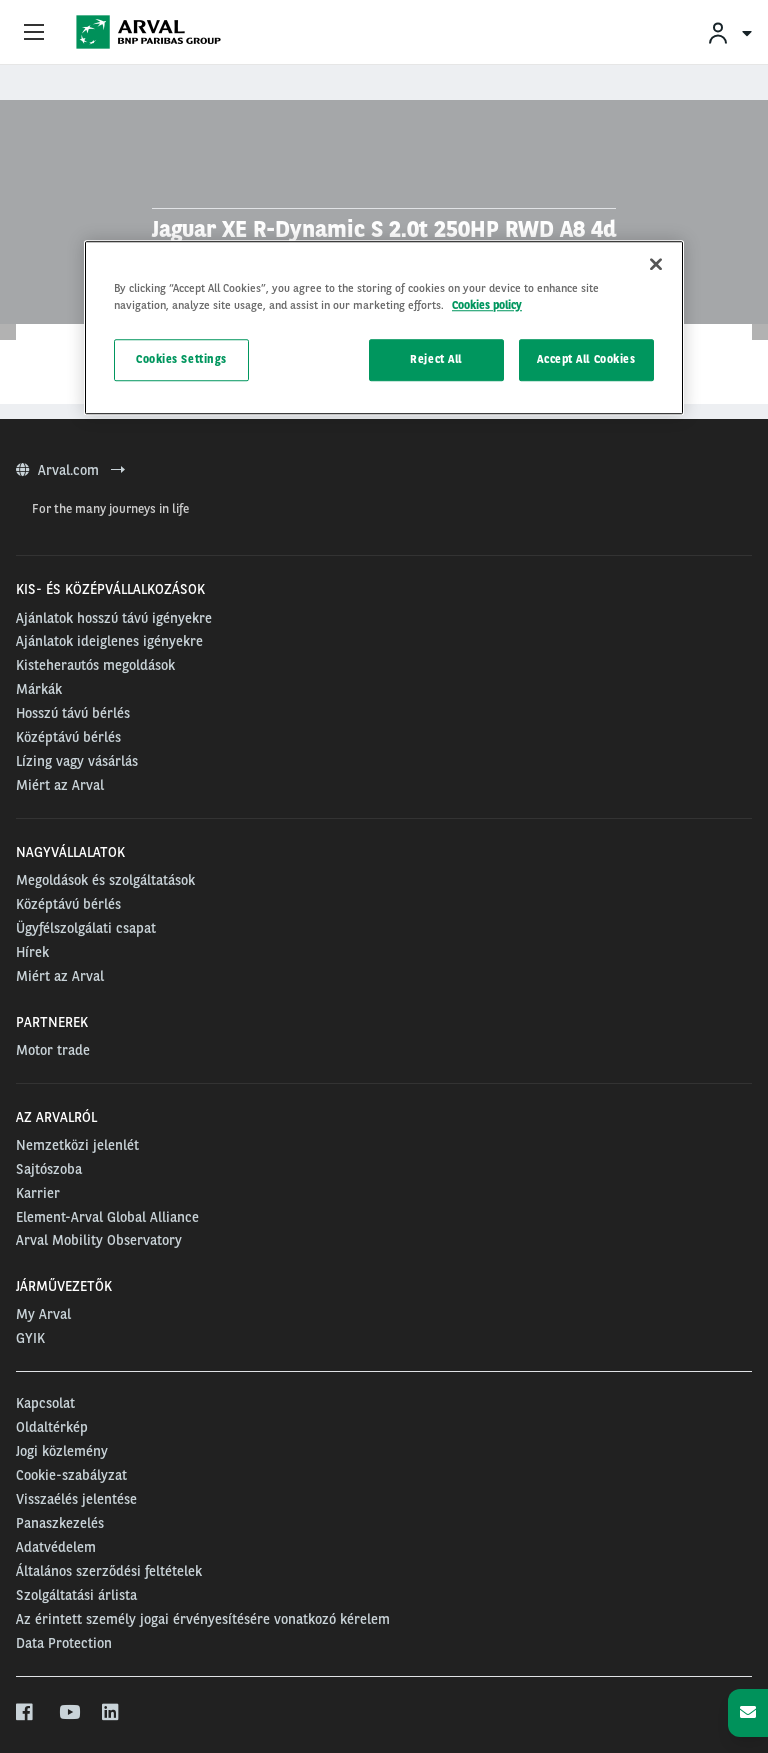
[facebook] (25, 1713)
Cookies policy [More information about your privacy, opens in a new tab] (487, 305)
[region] (384, 327)
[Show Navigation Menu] (34, 33)
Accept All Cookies (586, 359)
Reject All (436, 359)
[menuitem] (729, 32)
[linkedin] (111, 1713)
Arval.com (70, 470)
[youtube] (68, 1713)
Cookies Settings (181, 359)
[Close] (656, 264)
